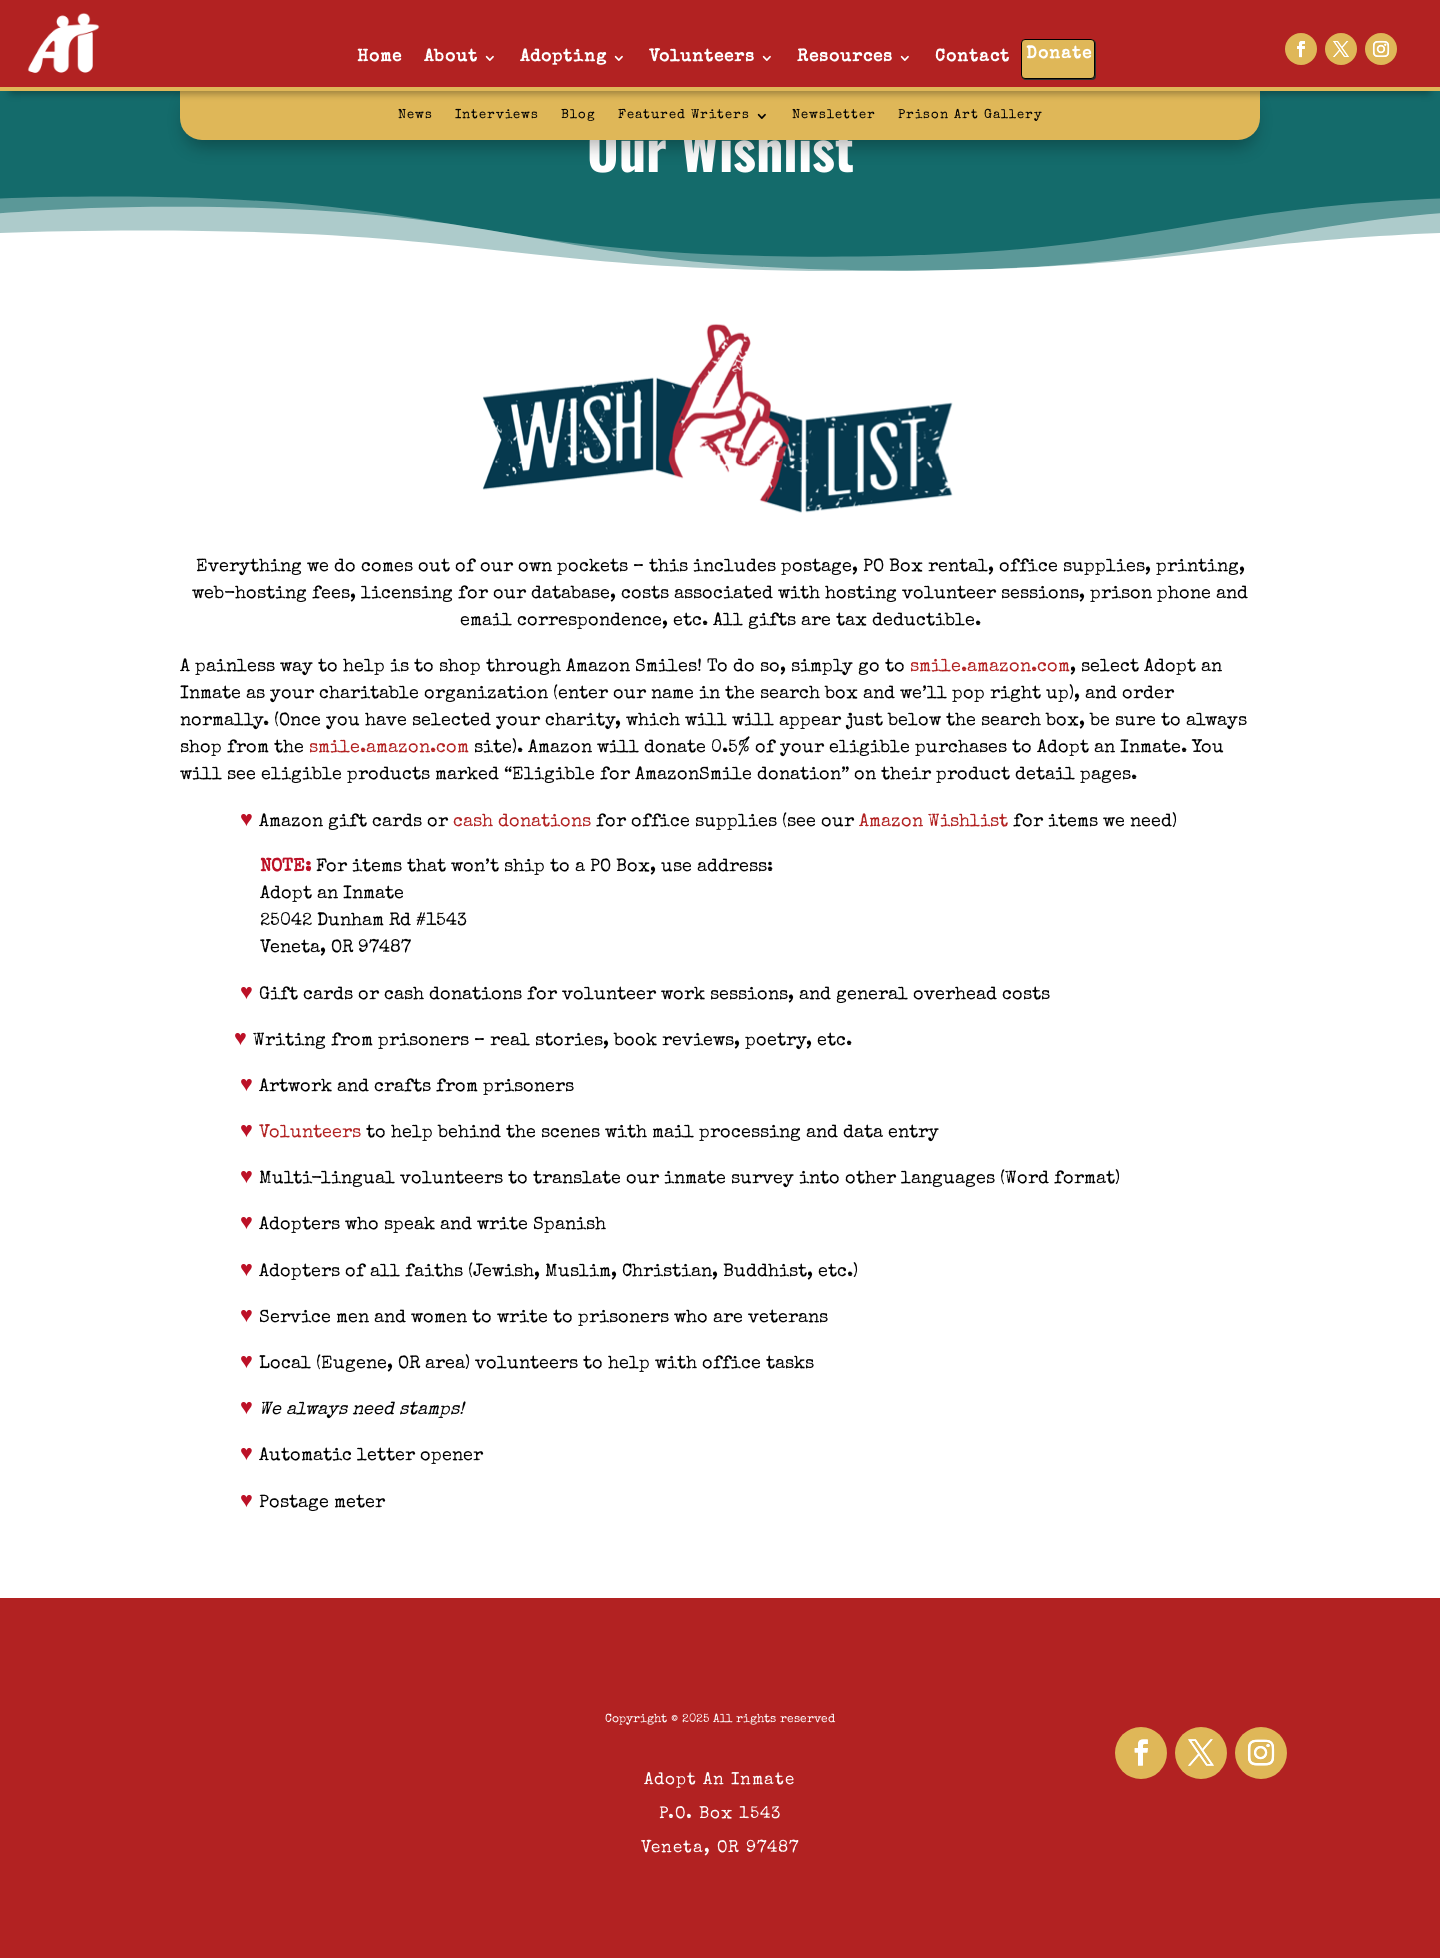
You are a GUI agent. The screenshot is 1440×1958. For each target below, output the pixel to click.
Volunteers (702, 57)
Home (379, 57)
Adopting (563, 57)
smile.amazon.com (389, 748)
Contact (972, 57)
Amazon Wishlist (933, 822)
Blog (578, 115)
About (451, 57)
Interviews (497, 115)
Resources (845, 57)
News (415, 115)
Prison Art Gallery (970, 115)
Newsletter (834, 115)
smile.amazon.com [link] (990, 667)
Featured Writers (684, 115)
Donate (1059, 54)
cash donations (522, 822)
